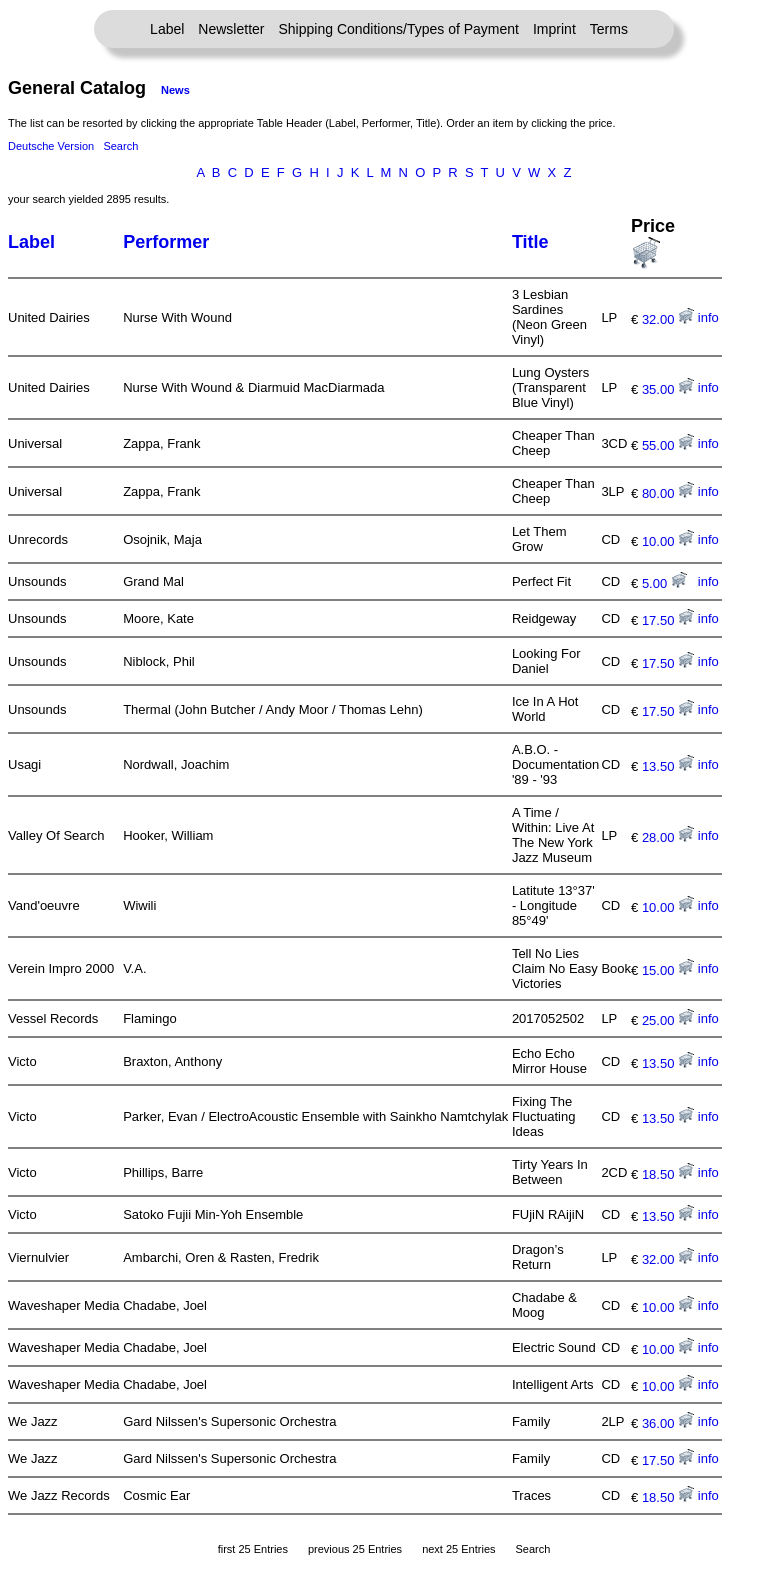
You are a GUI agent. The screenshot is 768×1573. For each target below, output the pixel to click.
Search (120, 146)
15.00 (668, 970)
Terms (609, 29)
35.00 (668, 389)
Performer (166, 242)
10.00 (668, 541)
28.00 (668, 837)
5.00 (664, 583)
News (175, 90)
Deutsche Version (51, 146)
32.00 (668, 319)
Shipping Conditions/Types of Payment (399, 29)
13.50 (668, 766)
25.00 (668, 1020)
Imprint (554, 29)
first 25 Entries (253, 1549)
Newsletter (231, 29)
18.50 (668, 1174)
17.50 (668, 620)
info (708, 317)
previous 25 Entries (355, 1549)
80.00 (668, 493)
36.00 (668, 1423)
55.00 (668, 445)
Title (530, 242)
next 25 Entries (458, 1549)
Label (167, 29)
